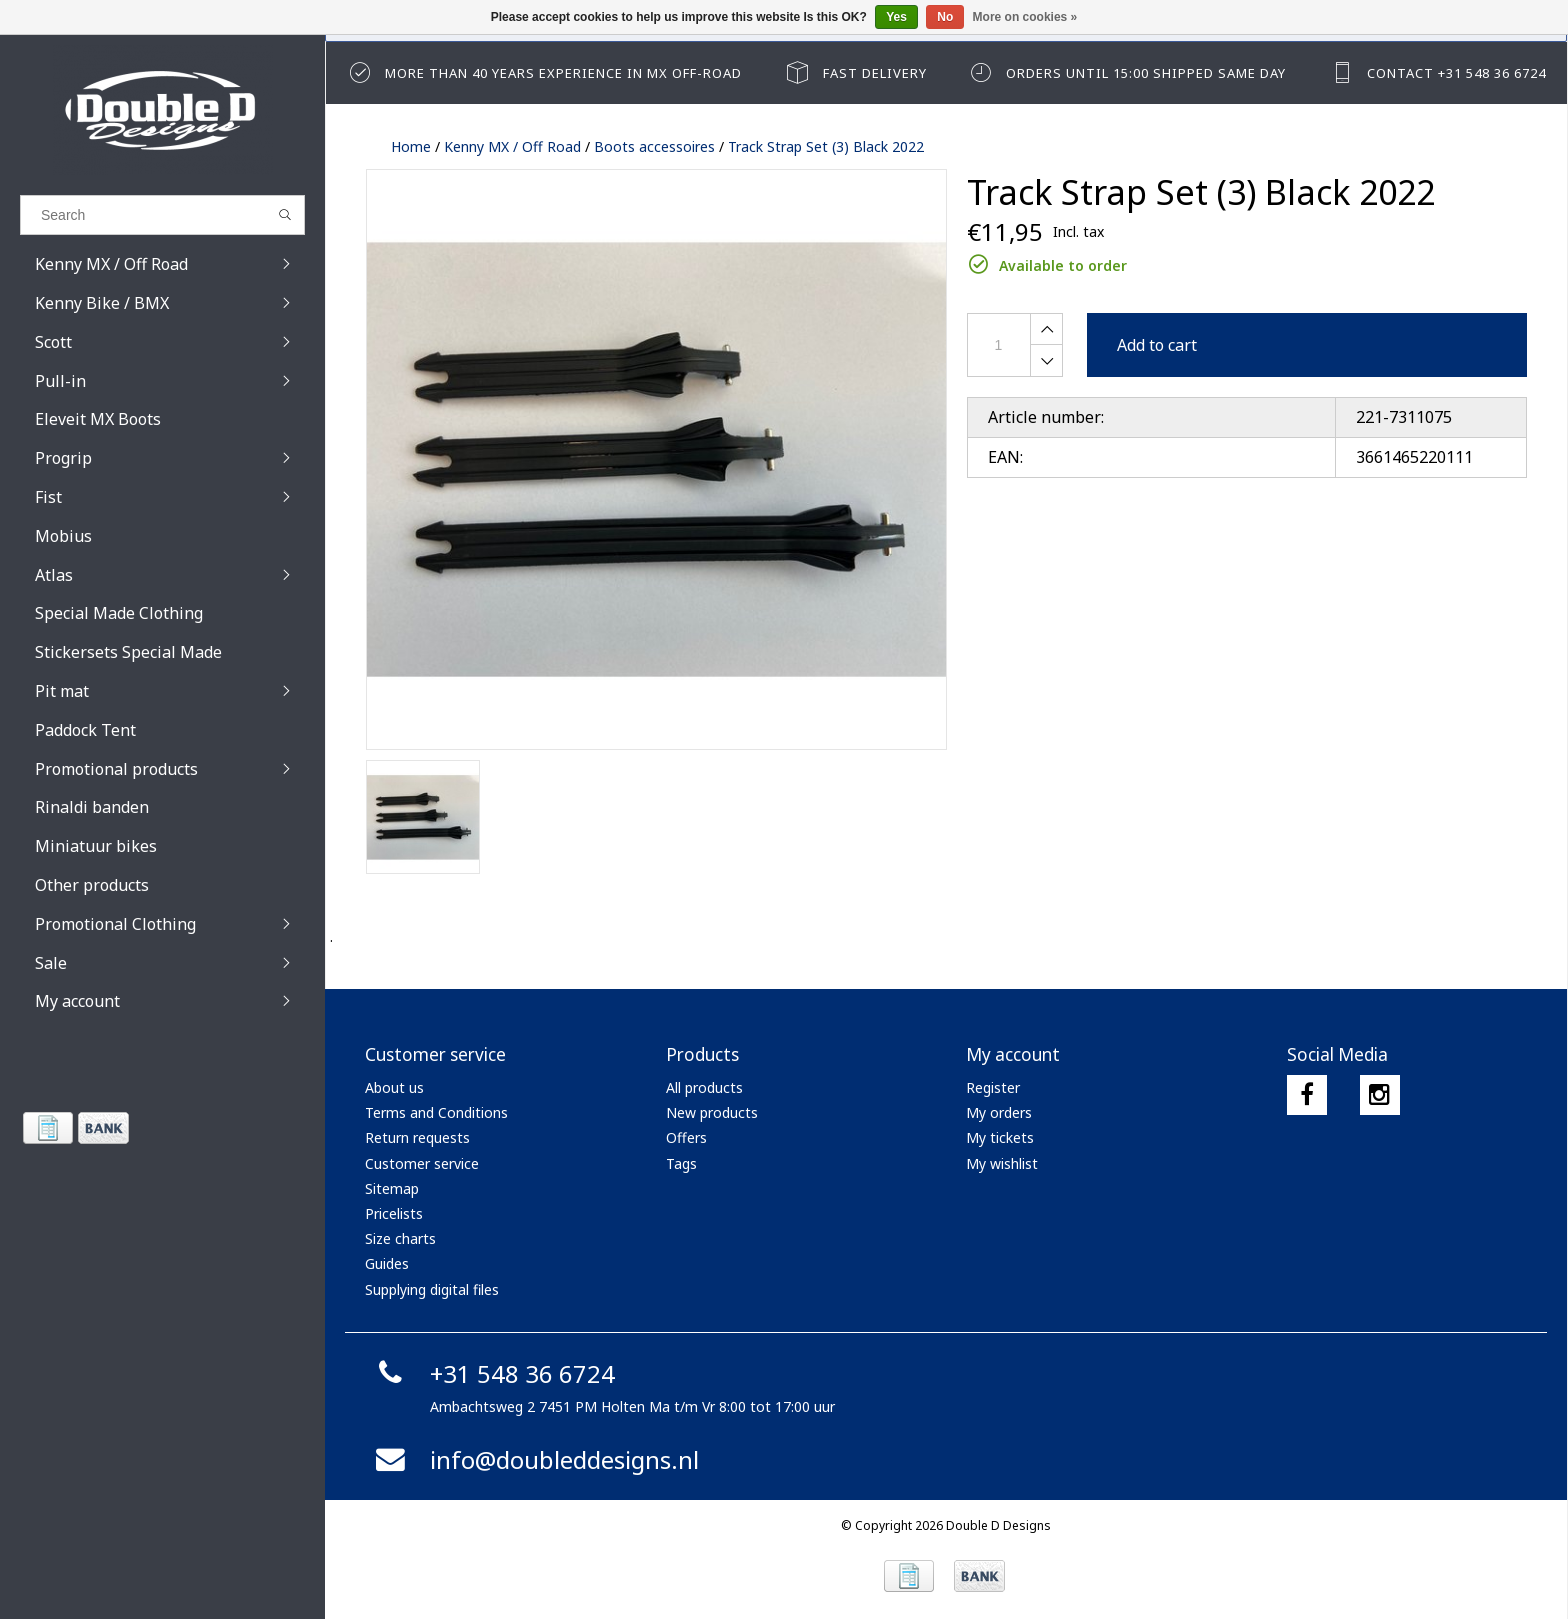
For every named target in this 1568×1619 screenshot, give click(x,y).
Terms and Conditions (436, 1112)
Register (993, 1087)
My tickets (1000, 1137)
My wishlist (1002, 1163)
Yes (896, 17)
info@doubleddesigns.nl (534, 1459)
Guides (387, 1263)
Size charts (400, 1238)
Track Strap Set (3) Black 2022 (826, 146)
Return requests (417, 1137)
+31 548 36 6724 (492, 1373)
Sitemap (392, 1188)
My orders (999, 1112)
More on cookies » (1025, 17)
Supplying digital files (432, 1289)
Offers (686, 1137)
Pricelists (394, 1213)
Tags (681, 1163)
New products (712, 1112)
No (945, 17)
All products (704, 1087)
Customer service (422, 1163)
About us (394, 1087)
